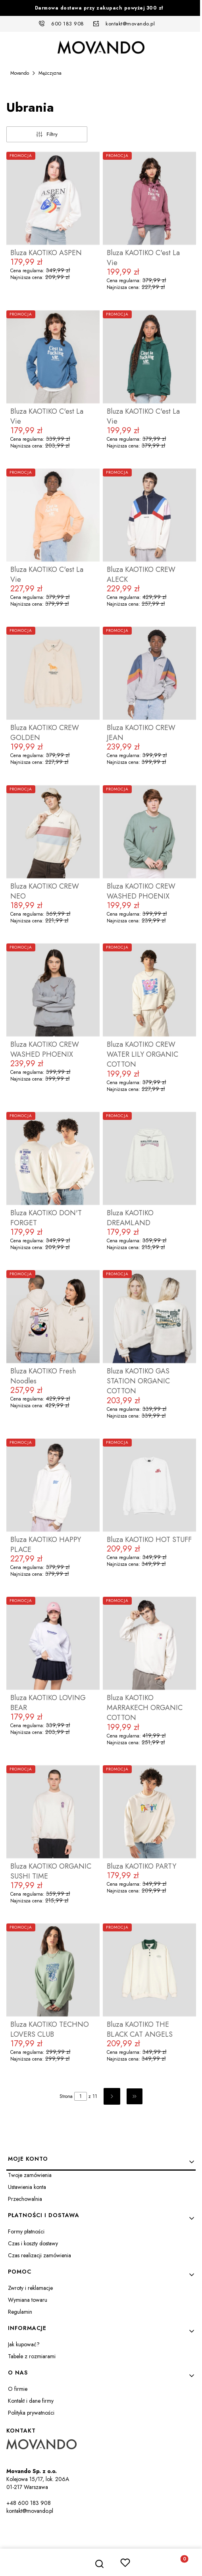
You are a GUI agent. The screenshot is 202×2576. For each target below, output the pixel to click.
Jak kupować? (24, 2344)
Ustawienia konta (27, 2187)
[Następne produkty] (112, 2096)
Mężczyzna (50, 73)
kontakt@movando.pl (130, 23)
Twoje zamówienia (30, 2175)
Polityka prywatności (31, 2413)
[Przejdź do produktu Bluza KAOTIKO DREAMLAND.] (149, 1158)
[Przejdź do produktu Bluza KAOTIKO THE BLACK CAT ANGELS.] (149, 1970)
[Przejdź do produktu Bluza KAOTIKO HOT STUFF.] (149, 1485)
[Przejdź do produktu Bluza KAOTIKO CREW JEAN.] (149, 673)
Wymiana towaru (27, 2300)
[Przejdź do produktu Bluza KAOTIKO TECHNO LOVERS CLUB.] (53, 1970)
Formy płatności (26, 2231)
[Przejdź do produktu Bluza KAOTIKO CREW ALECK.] (149, 515)
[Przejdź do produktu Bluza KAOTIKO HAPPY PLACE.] (53, 1485)
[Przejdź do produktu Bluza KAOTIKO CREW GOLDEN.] (53, 673)
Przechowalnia (25, 2199)
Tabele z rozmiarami (32, 2356)
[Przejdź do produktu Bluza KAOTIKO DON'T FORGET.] (53, 1158)
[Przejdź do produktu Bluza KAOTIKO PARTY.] (149, 1811)
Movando (19, 73)
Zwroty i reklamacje (30, 2288)
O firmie (17, 2389)
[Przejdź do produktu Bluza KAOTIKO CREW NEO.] (53, 831)
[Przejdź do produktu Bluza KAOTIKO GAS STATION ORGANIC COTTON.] (149, 1316)
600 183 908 (67, 23)
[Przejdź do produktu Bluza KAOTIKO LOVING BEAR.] (53, 1643)
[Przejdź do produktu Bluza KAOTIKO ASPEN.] (53, 198)
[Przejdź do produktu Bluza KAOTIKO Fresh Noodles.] (53, 1316)
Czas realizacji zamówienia (39, 2255)
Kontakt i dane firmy (31, 2401)
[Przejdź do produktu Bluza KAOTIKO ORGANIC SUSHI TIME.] (53, 1811)
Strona (66, 2096)
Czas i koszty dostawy (33, 2243)
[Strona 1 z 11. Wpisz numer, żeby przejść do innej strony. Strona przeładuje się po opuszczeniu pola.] (80, 2096)
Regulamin (20, 2312)
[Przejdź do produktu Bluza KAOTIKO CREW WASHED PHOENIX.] (149, 831)
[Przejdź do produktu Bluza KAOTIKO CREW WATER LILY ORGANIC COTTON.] (149, 990)
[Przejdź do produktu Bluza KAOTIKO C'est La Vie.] (149, 198)
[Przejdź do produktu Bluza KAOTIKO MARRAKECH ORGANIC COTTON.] (149, 1643)
